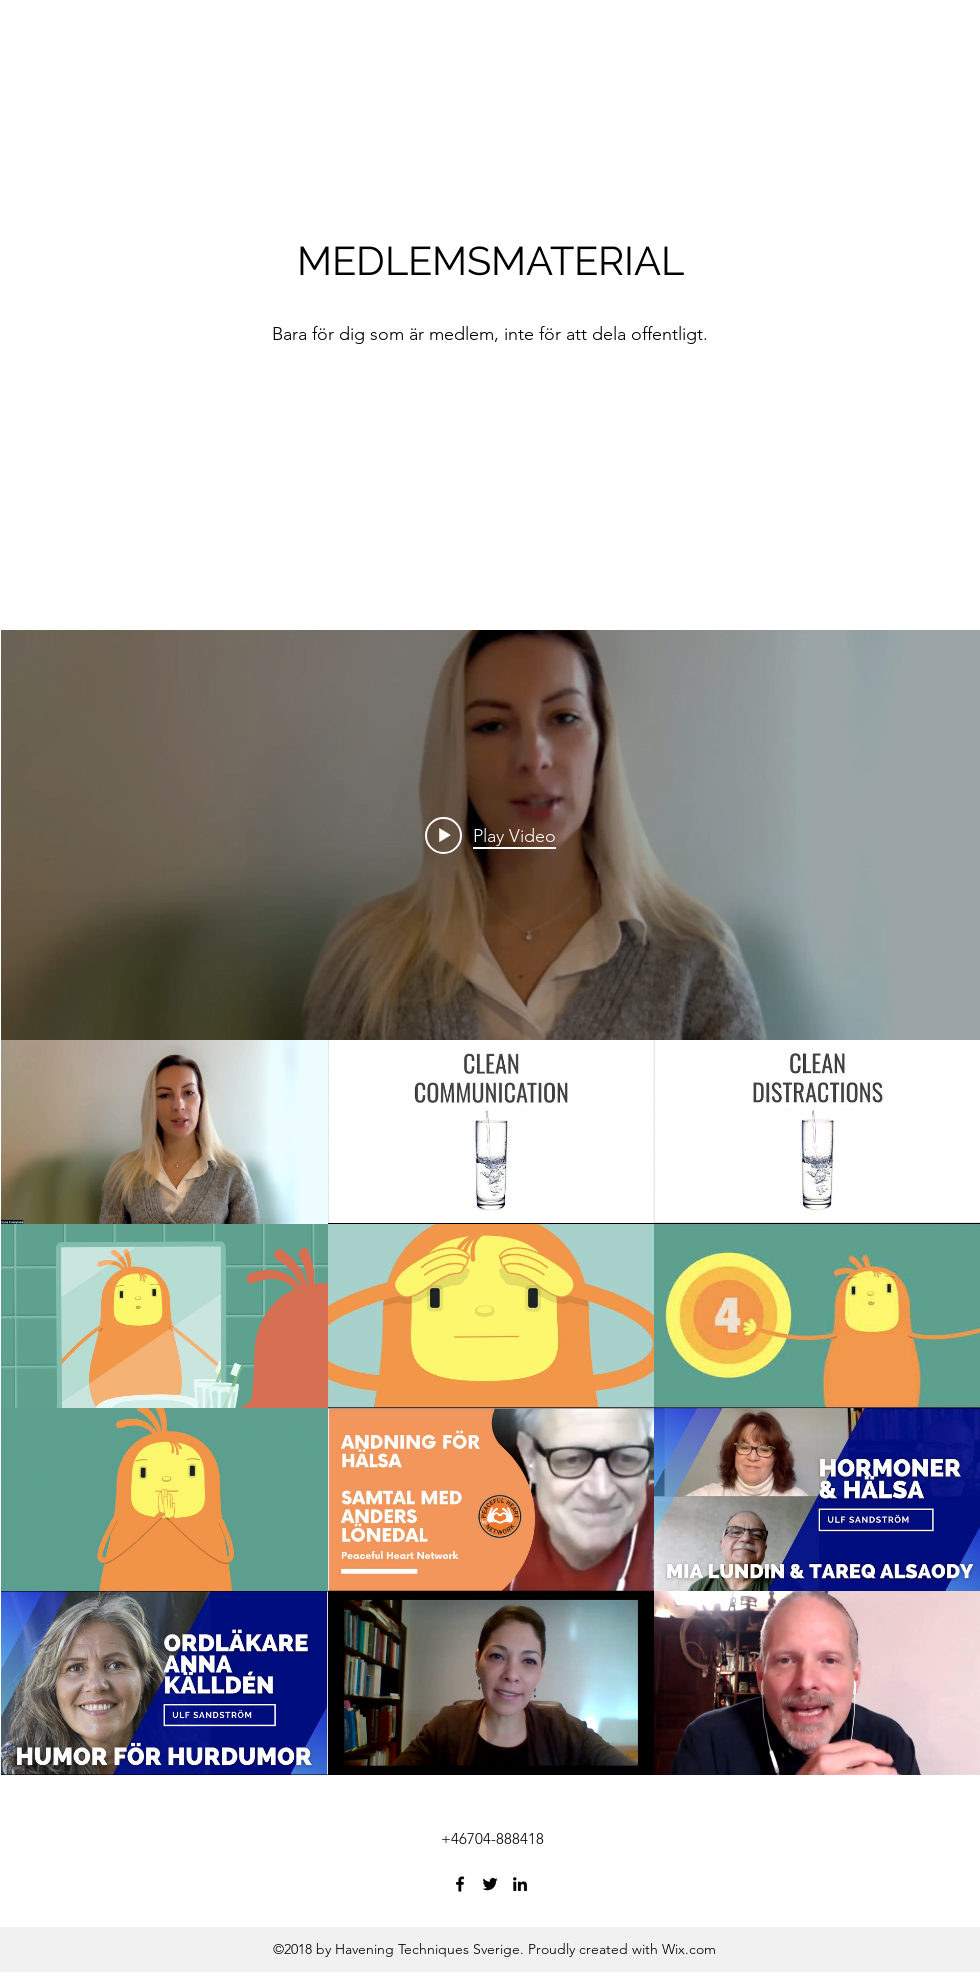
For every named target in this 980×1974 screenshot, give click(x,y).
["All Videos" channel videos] (490, 1407)
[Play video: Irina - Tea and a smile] (490, 835)
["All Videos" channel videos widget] (490, 1202)
